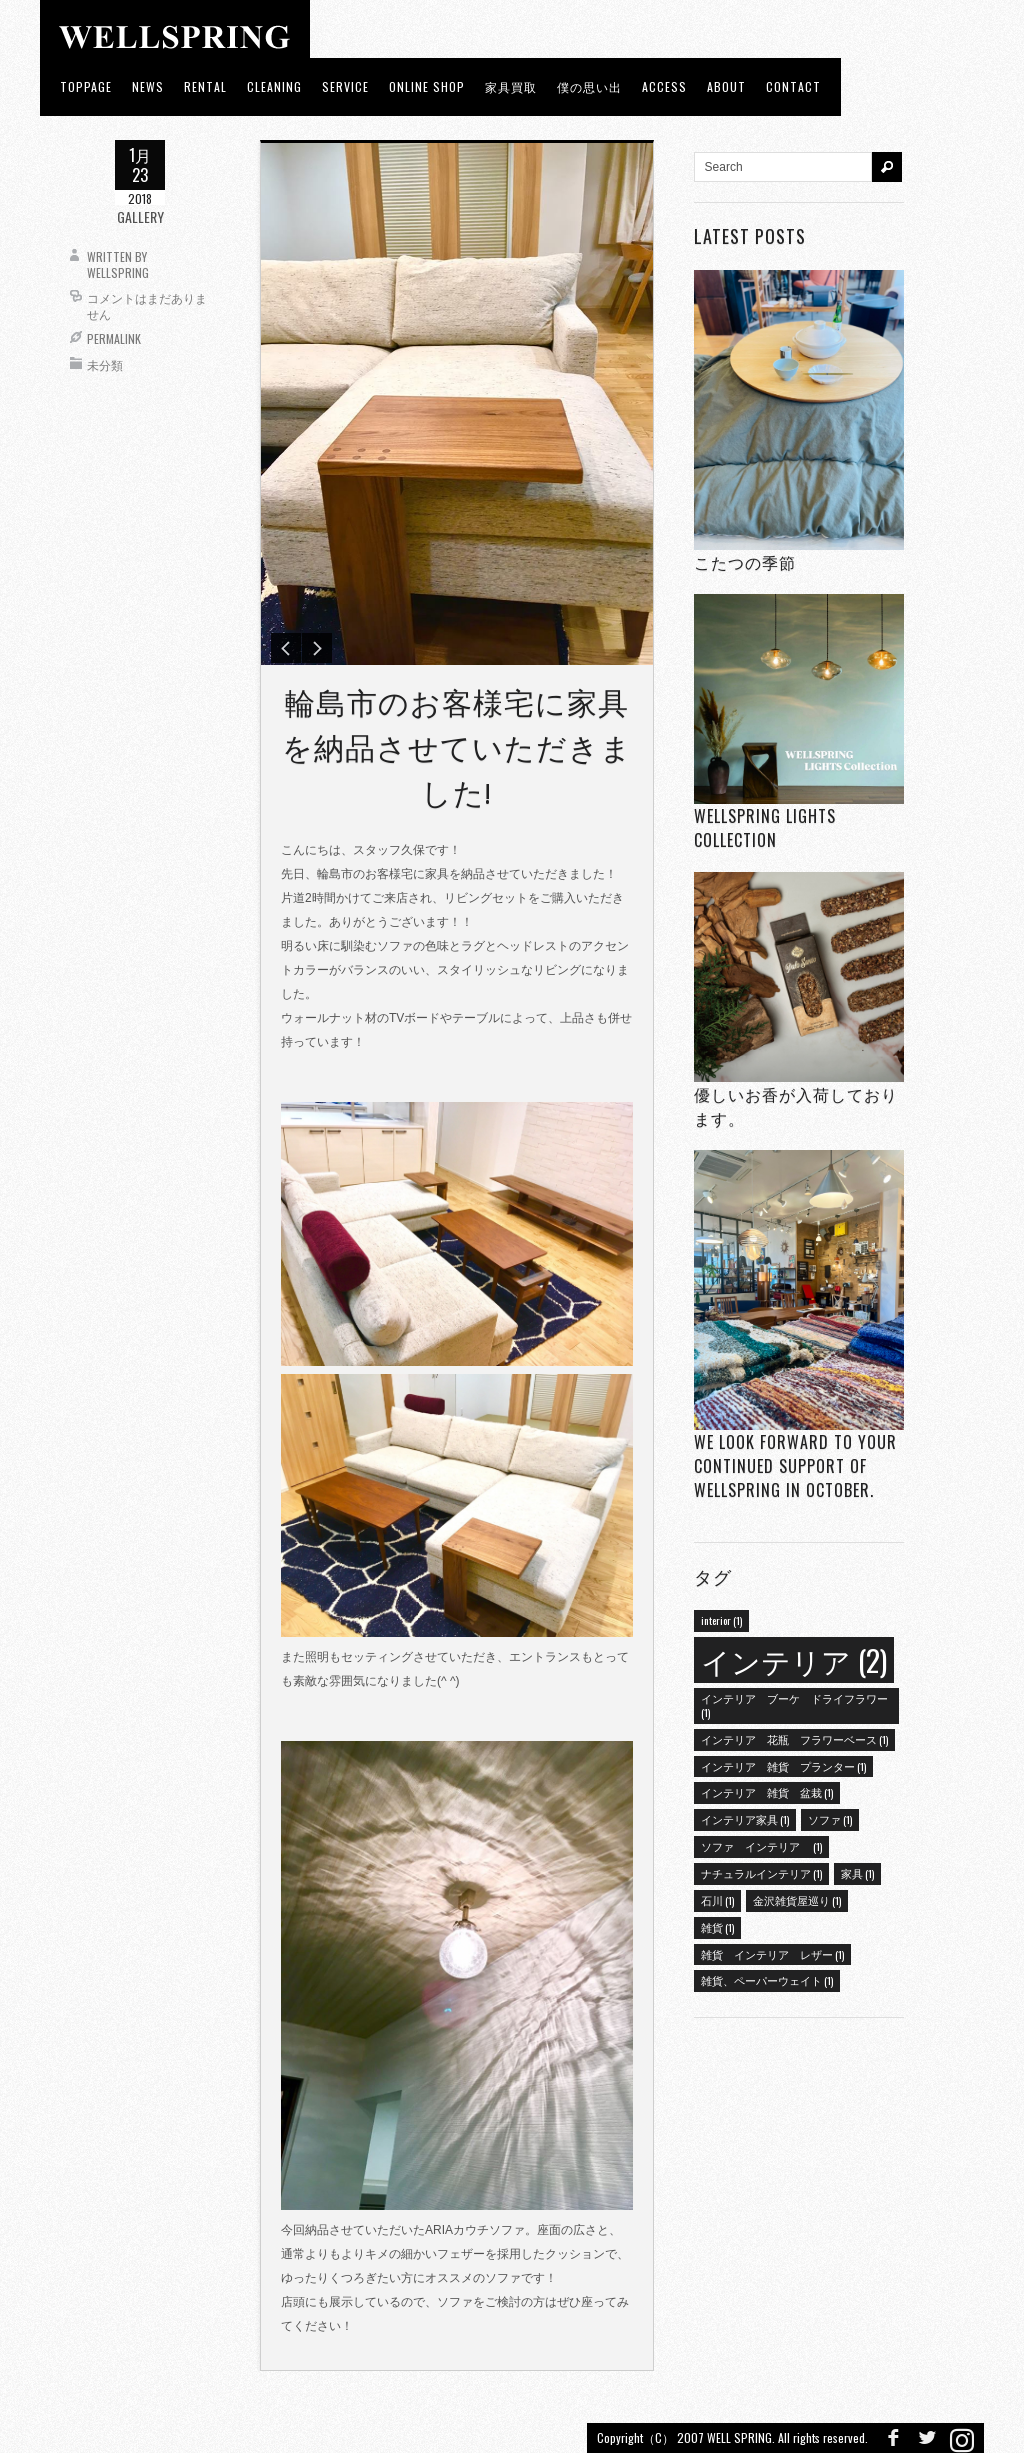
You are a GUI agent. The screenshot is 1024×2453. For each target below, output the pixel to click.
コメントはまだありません (147, 305)
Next (317, 650)
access (664, 86)
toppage (86, 86)
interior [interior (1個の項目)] (721, 1620)
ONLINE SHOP (427, 86)
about (726, 86)
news (148, 86)
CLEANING (274, 86)
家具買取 (511, 86)
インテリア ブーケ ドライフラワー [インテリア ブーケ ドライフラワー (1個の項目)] (794, 1705)
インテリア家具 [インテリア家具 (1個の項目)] (745, 1819)
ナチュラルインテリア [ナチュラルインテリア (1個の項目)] (761, 1873)
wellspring (118, 272)
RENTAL (205, 86)
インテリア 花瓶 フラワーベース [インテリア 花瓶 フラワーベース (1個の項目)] (794, 1739)
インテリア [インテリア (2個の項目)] (794, 1659)
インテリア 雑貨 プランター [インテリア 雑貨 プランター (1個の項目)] (783, 1766)
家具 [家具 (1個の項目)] (857, 1873)
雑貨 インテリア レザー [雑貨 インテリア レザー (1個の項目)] (772, 1954)
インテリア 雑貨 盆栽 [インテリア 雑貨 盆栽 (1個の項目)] (767, 1792)
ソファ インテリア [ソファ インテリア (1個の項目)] (761, 1846)
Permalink (114, 338)
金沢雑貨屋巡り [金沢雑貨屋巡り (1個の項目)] (797, 1900)
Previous (286, 650)
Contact (793, 86)
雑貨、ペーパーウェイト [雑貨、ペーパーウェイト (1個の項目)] (767, 1980)
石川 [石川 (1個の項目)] (717, 1900)
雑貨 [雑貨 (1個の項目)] (717, 1927)
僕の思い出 (589, 86)
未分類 (105, 364)
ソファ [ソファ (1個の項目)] (830, 1819)
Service (345, 86)
